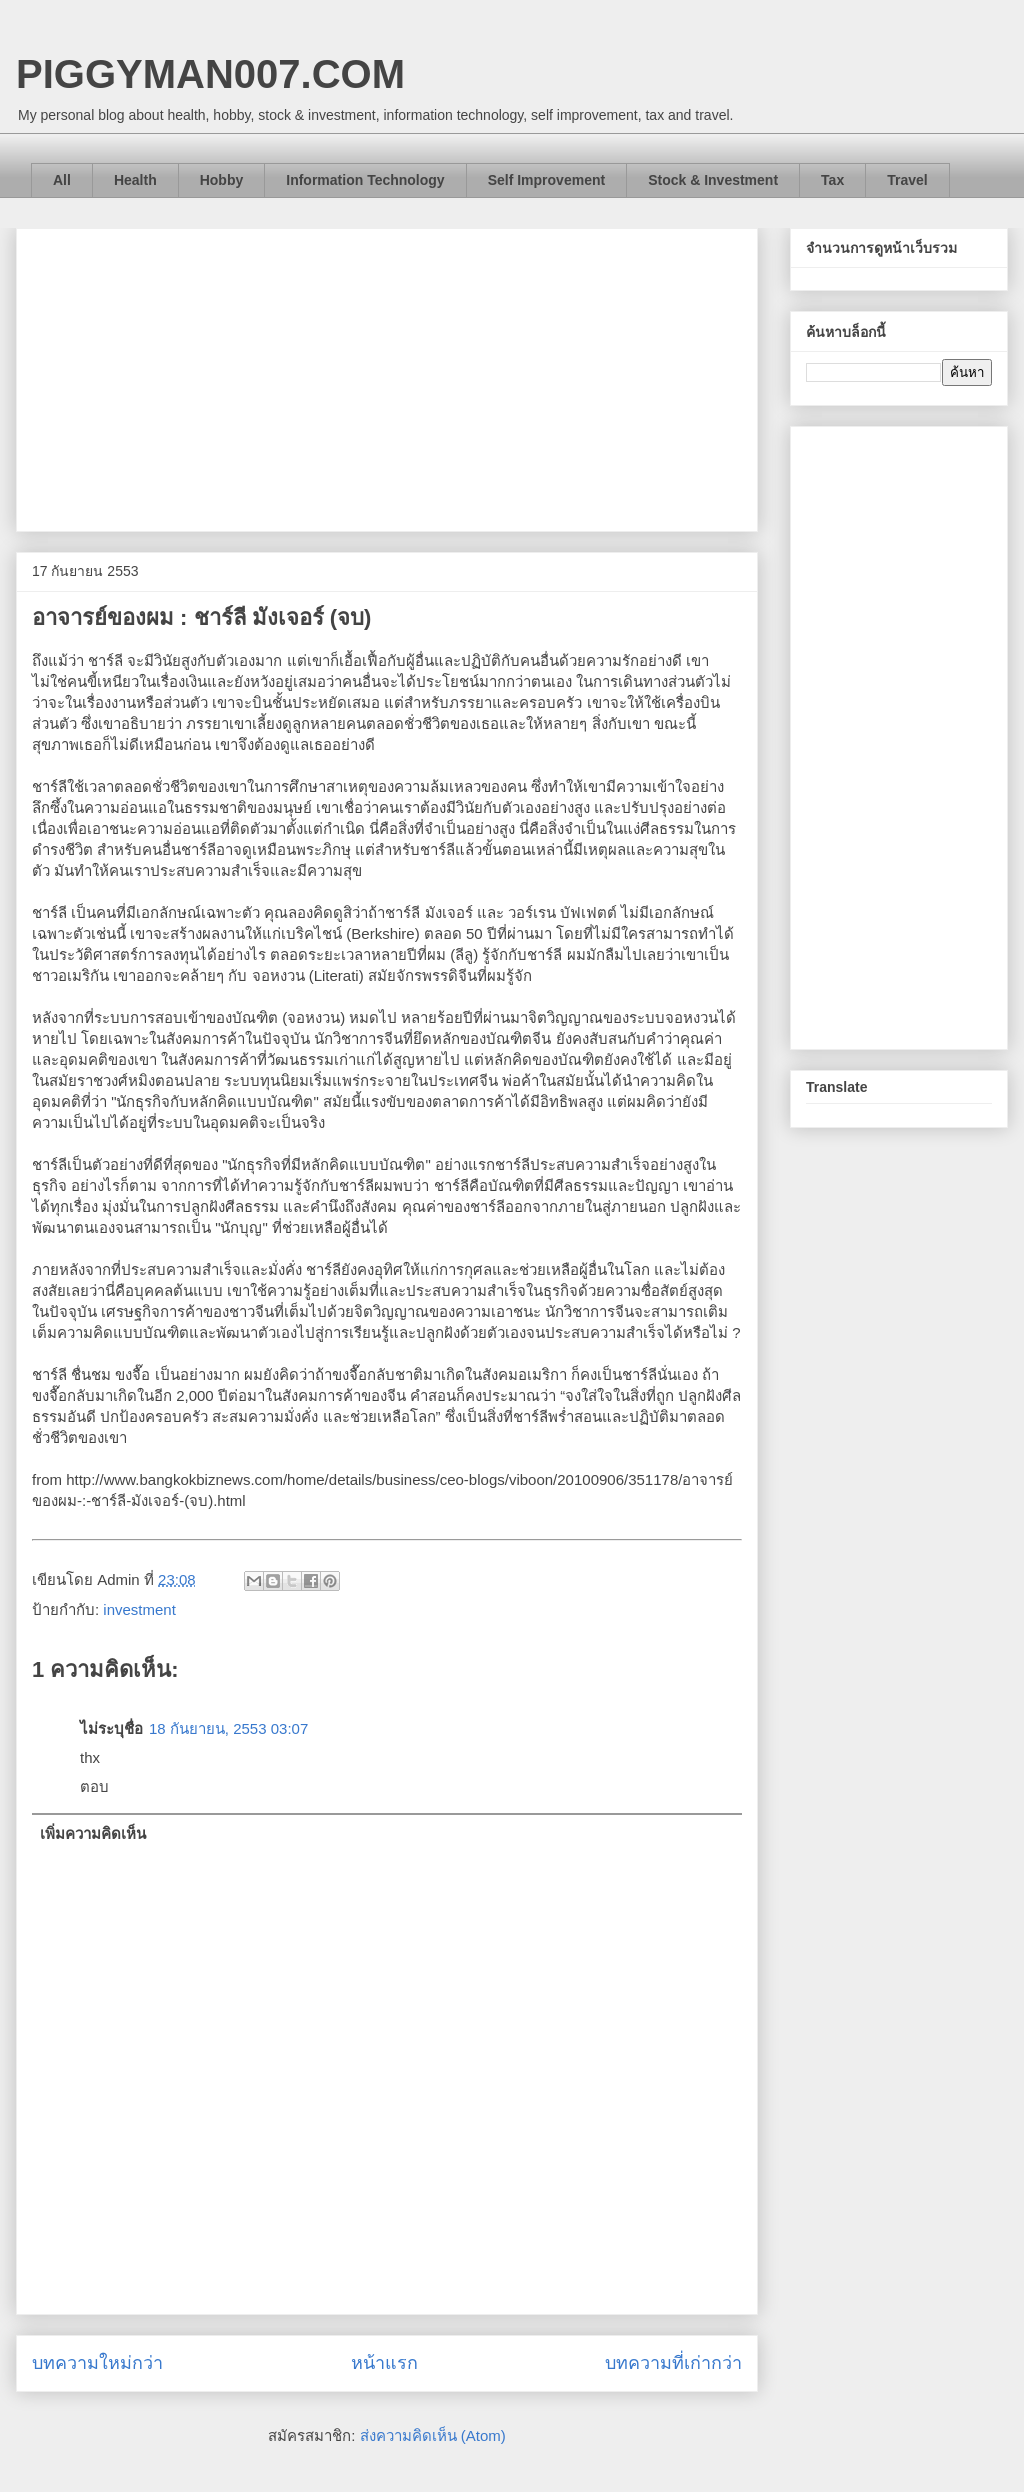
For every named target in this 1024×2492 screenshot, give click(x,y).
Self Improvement (546, 180)
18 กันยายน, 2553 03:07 (228, 1728)
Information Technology (365, 180)
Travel (907, 180)
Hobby (222, 180)
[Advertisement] (387, 376)
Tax (832, 180)
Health (135, 180)
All (62, 180)
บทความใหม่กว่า (97, 2363)
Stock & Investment (713, 180)
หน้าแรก (384, 2363)
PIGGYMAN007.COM (210, 74)
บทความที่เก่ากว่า (673, 2363)
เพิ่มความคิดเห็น (93, 1833)
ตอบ (94, 1786)
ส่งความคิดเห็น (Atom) (433, 2435)
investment (139, 1609)
